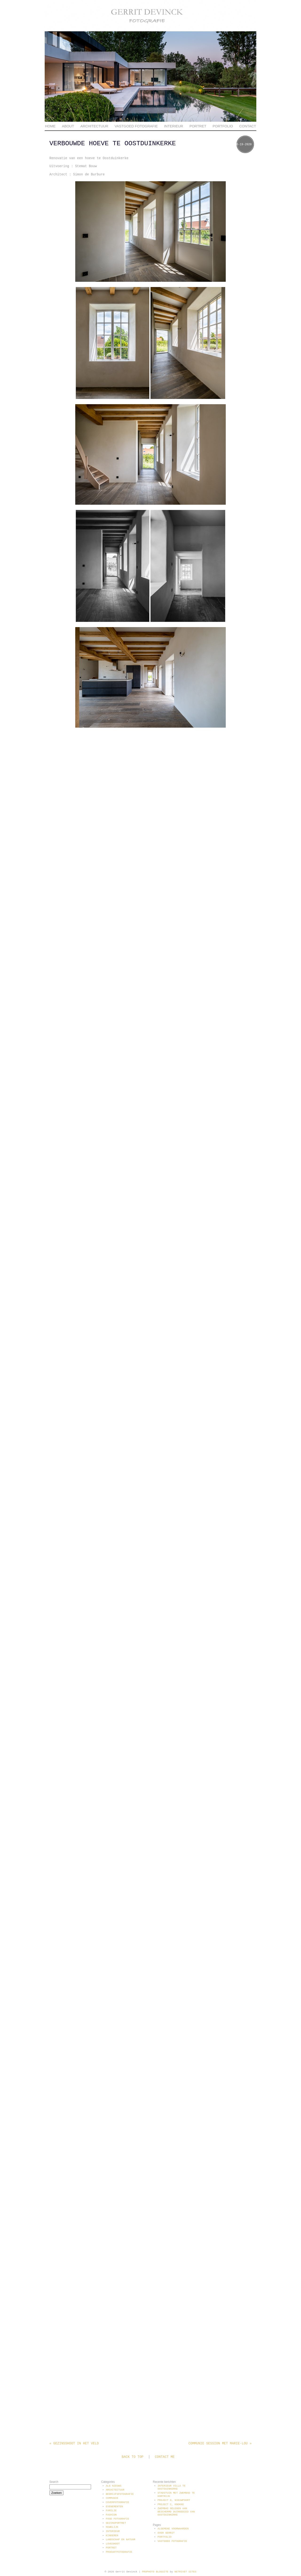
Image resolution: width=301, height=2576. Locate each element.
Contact (247, 126)
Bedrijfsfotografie (120, 2494)
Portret (198, 126)
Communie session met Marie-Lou (220, 2443)
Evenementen (114, 2506)
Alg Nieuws (113, 2485)
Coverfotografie (117, 2502)
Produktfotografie (119, 2552)
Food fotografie (117, 2518)
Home (50, 126)
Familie (111, 2510)
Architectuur (94, 126)
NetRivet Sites (185, 2571)
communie (112, 2498)
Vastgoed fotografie (136, 126)
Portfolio (223, 126)
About (68, 126)
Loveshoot (113, 2543)
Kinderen (112, 2535)
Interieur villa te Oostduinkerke (172, 2487)
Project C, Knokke (171, 2504)
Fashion (111, 2514)
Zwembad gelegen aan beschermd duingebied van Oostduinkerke (176, 2511)
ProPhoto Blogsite (155, 2571)
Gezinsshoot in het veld (74, 2443)
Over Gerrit (166, 2533)
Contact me (164, 2457)
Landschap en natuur (120, 2539)
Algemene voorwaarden (173, 2528)
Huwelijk (112, 2527)
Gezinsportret (116, 2523)
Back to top (132, 2457)
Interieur (173, 126)
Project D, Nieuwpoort (174, 2500)
